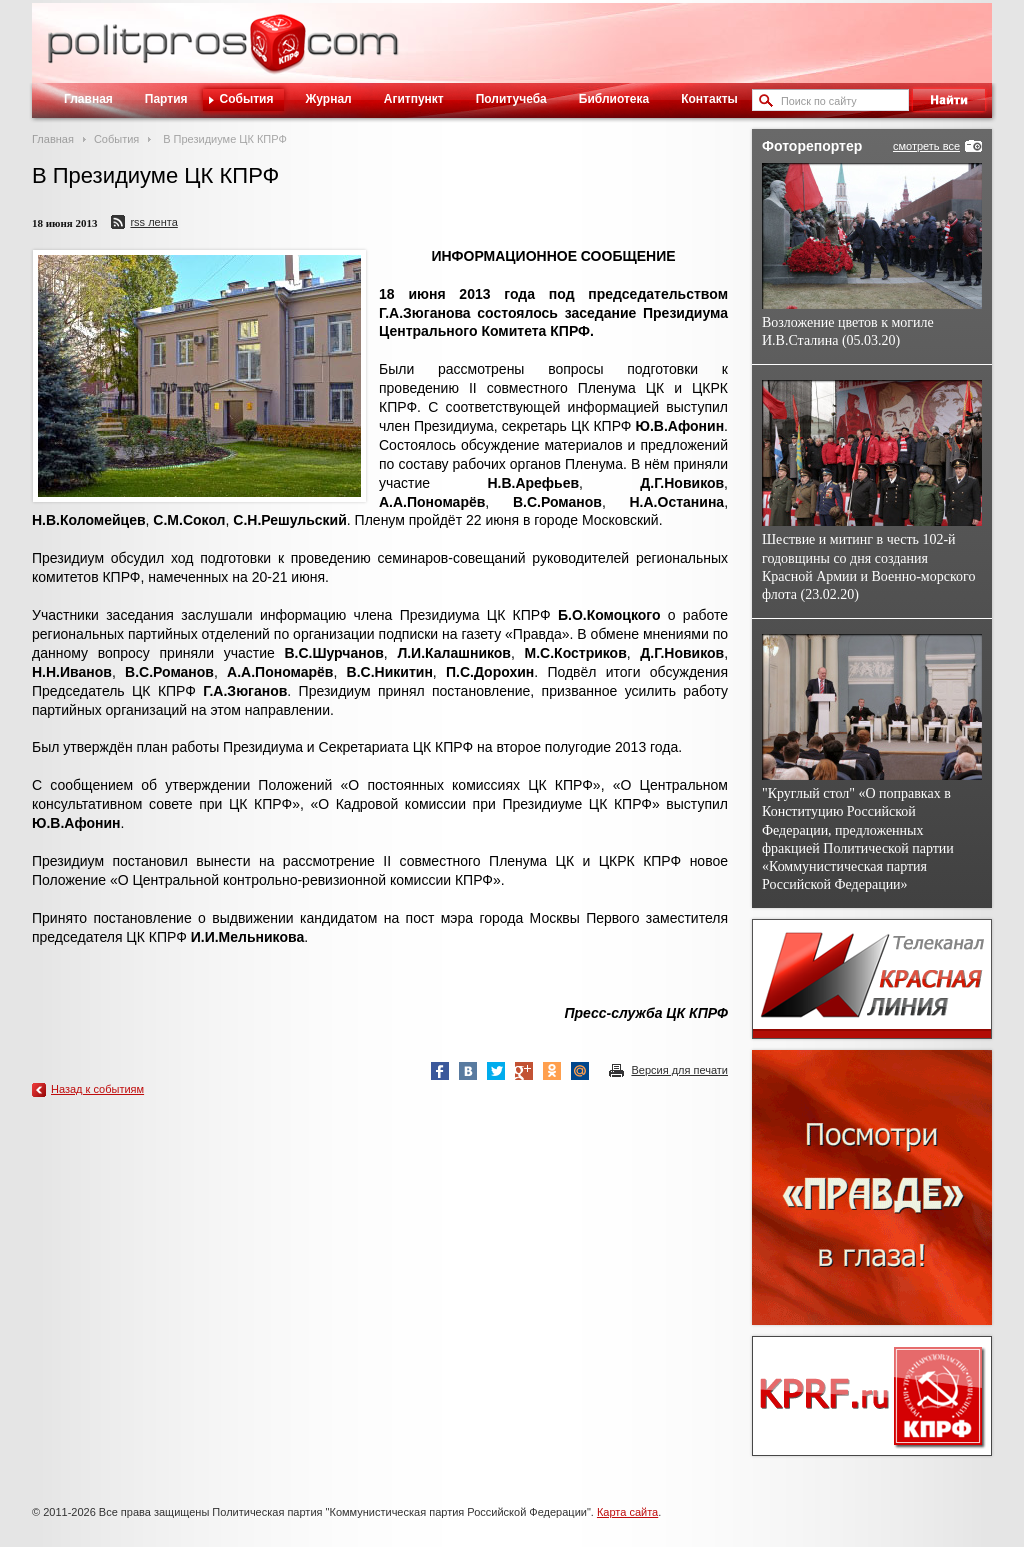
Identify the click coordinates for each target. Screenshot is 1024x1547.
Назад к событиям (97, 1089)
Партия (166, 99)
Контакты (709, 99)
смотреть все (926, 146)
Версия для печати (679, 1070)
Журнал (328, 99)
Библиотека (614, 99)
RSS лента (153, 222)
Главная (88, 99)
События (247, 99)
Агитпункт (414, 99)
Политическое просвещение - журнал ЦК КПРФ (277, 54)
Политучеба (511, 99)
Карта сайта (627, 1512)
